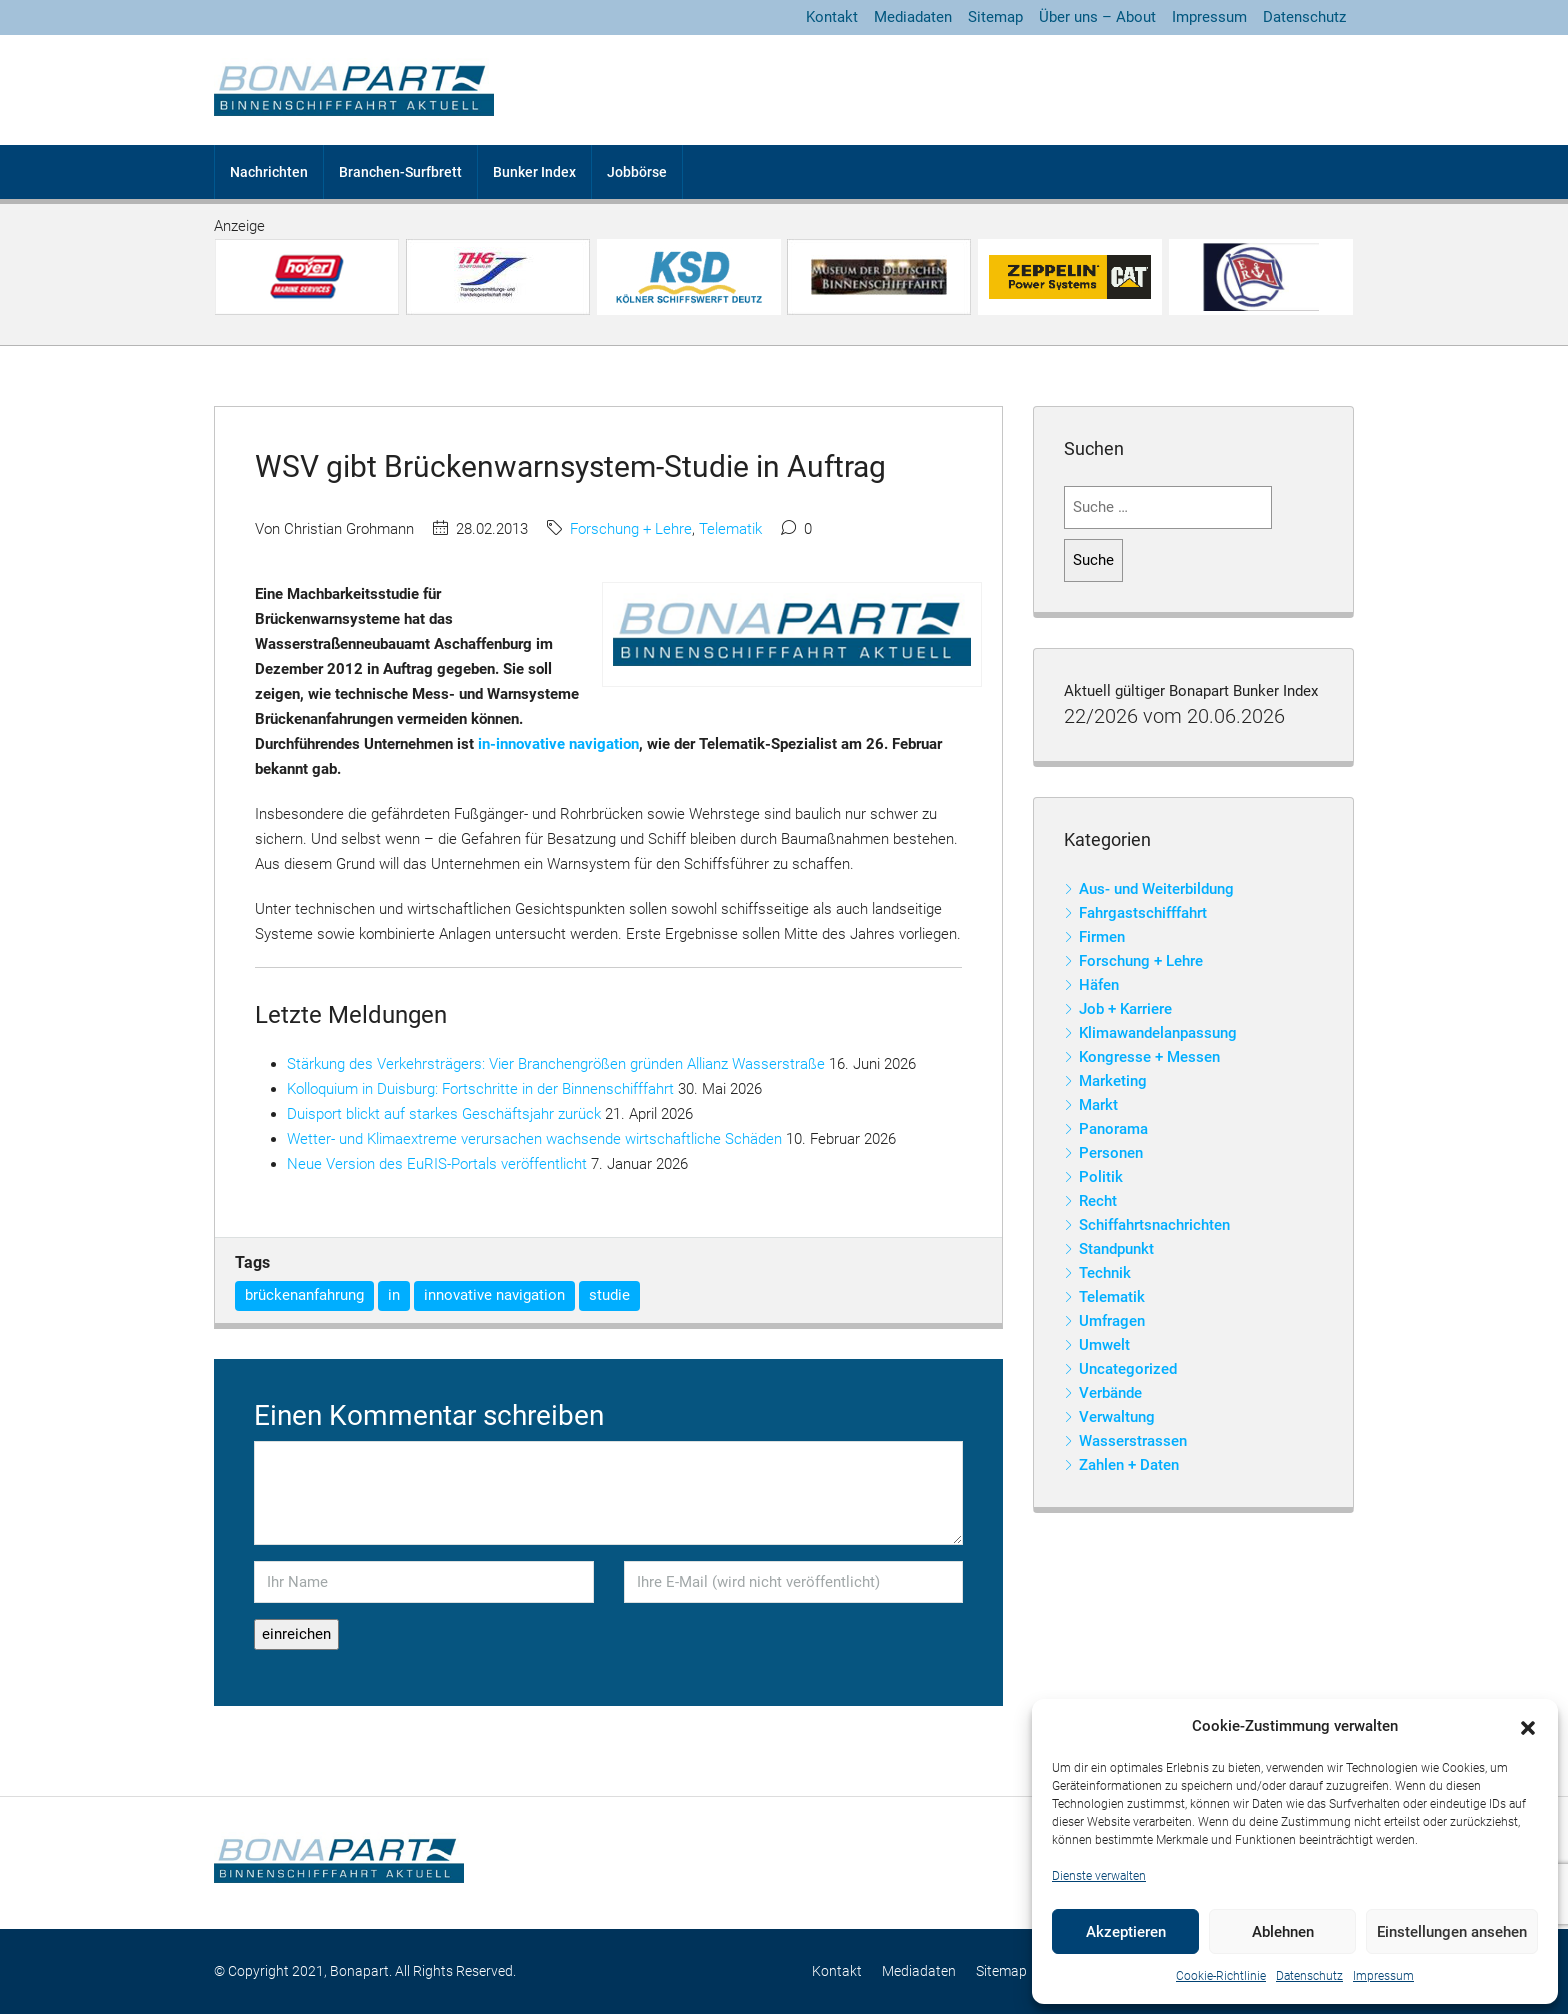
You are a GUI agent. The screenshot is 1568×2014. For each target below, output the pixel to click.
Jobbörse (637, 172)
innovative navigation (494, 1295)
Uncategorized (1128, 1369)
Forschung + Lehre (631, 529)
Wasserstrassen (1133, 1441)
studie (609, 1295)
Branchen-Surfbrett (400, 172)
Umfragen (1112, 1321)
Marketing (1113, 1081)
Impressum (1383, 1976)
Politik (1101, 1177)
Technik (1105, 1273)
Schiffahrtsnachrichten (1154, 1225)
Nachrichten (269, 172)
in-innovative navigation (558, 744)
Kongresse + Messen (1149, 1057)
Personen (1111, 1153)
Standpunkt (1116, 1249)
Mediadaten (913, 17)
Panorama (1113, 1129)
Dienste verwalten (1099, 1876)
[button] (1528, 1727)
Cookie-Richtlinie (1221, 1976)
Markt (1098, 1105)
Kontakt (832, 17)
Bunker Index (534, 172)
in (394, 1295)
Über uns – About (1097, 17)
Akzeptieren (1126, 1932)
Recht (1098, 1201)
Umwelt (1104, 1345)
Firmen (1102, 937)
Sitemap (995, 17)
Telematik (730, 529)
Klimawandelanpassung (1158, 1033)
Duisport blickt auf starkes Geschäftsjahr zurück (444, 1114)
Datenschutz (1309, 1976)
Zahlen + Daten (1129, 1465)
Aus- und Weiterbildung (1156, 889)
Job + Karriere (1125, 1009)
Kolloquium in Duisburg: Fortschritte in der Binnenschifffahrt (480, 1089)
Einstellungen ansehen (1452, 1932)
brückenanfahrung (304, 1295)
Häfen (1099, 985)
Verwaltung (1117, 1417)
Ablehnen (1283, 1932)
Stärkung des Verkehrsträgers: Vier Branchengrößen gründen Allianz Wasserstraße (556, 1064)
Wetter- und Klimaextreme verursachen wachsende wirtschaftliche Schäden (534, 1139)
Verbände (1110, 1393)
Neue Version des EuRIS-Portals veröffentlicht (437, 1164)
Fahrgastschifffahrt (1143, 913)
